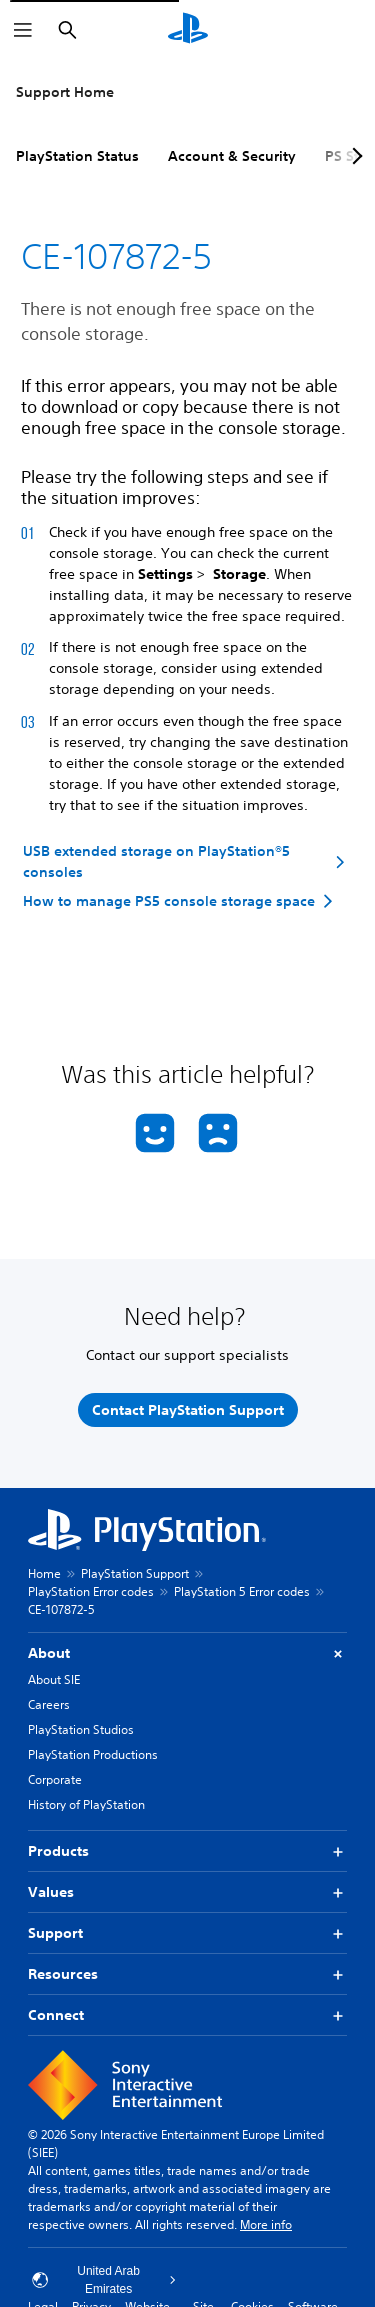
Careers (49, 1704)
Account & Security (232, 156)
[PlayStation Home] (188, 30)
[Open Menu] (23, 30)
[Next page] (354, 156)
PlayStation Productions (93, 1754)
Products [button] (187, 1851)
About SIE (54, 1679)
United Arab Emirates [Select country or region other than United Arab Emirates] (104, 2280)
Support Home (65, 92)
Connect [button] (187, 2015)
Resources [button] (187, 1974)
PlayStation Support (135, 1573)
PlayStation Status (77, 156)
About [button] (187, 1653)
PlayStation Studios (81, 1729)
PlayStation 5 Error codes (242, 1591)
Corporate (55, 1779)
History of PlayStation (86, 1804)
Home (44, 1573)
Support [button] (187, 1933)
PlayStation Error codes (91, 1591)
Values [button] (187, 1892)
